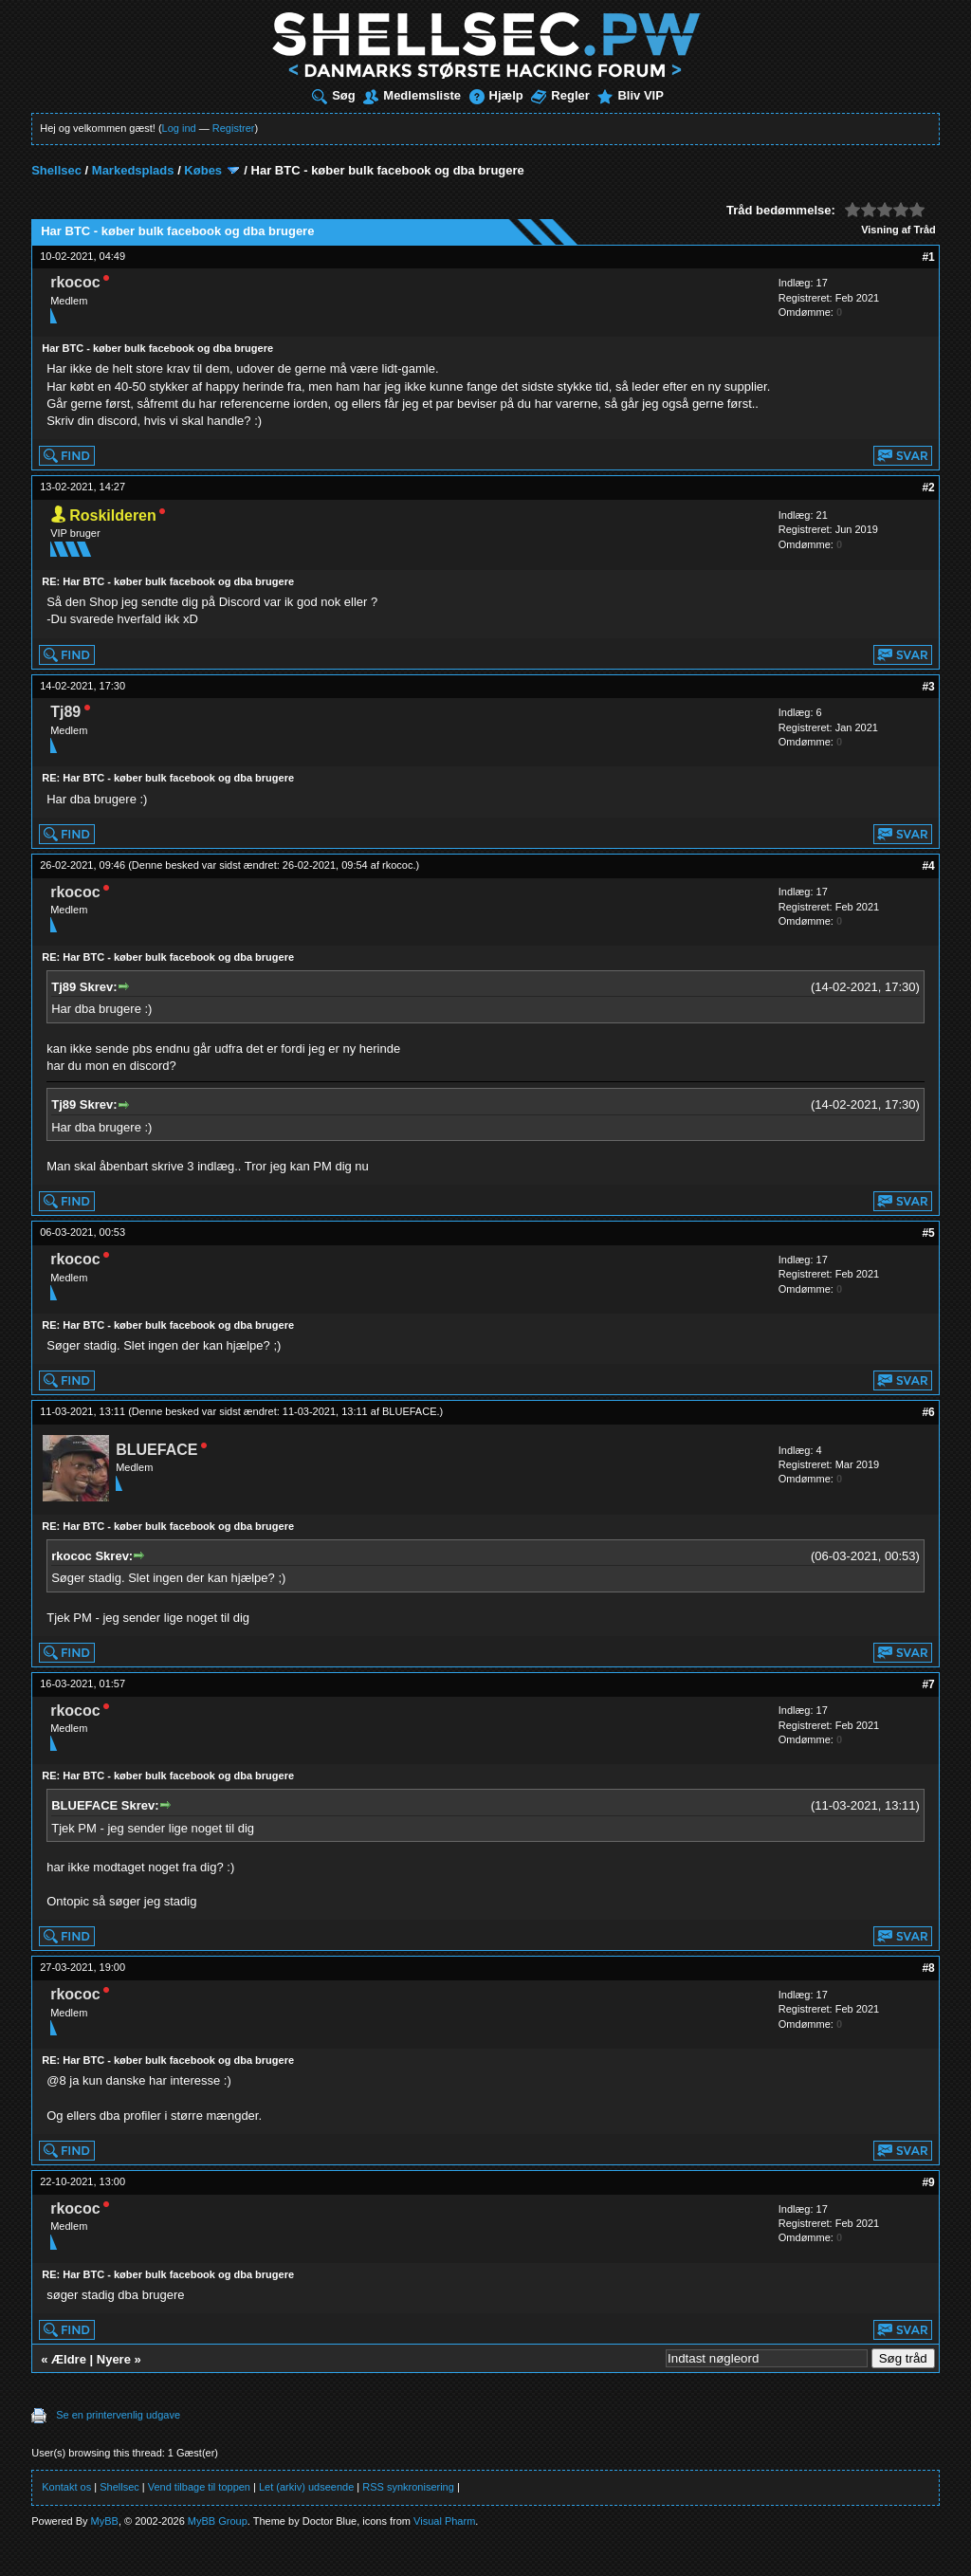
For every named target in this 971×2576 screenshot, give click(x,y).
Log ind (179, 128)
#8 (928, 1968)
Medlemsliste (412, 95)
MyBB (105, 2521)
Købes (203, 170)
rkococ (397, 865)
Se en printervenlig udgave (118, 2414)
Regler (560, 95)
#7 (928, 1684)
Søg (334, 95)
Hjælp (496, 95)
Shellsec (56, 170)
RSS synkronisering (408, 2487)
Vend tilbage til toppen (199, 2487)
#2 (928, 487)
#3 (928, 686)
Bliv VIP (630, 95)
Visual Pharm (444, 2521)
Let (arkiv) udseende (306, 2487)
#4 (928, 866)
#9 (928, 2182)
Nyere (114, 2359)
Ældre (68, 2359)
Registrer (233, 128)
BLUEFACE (409, 1411)
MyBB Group (217, 2521)
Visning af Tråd (898, 229)
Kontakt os (66, 2487)
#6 (928, 1412)
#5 (928, 1233)
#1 (928, 257)
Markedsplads (133, 170)
